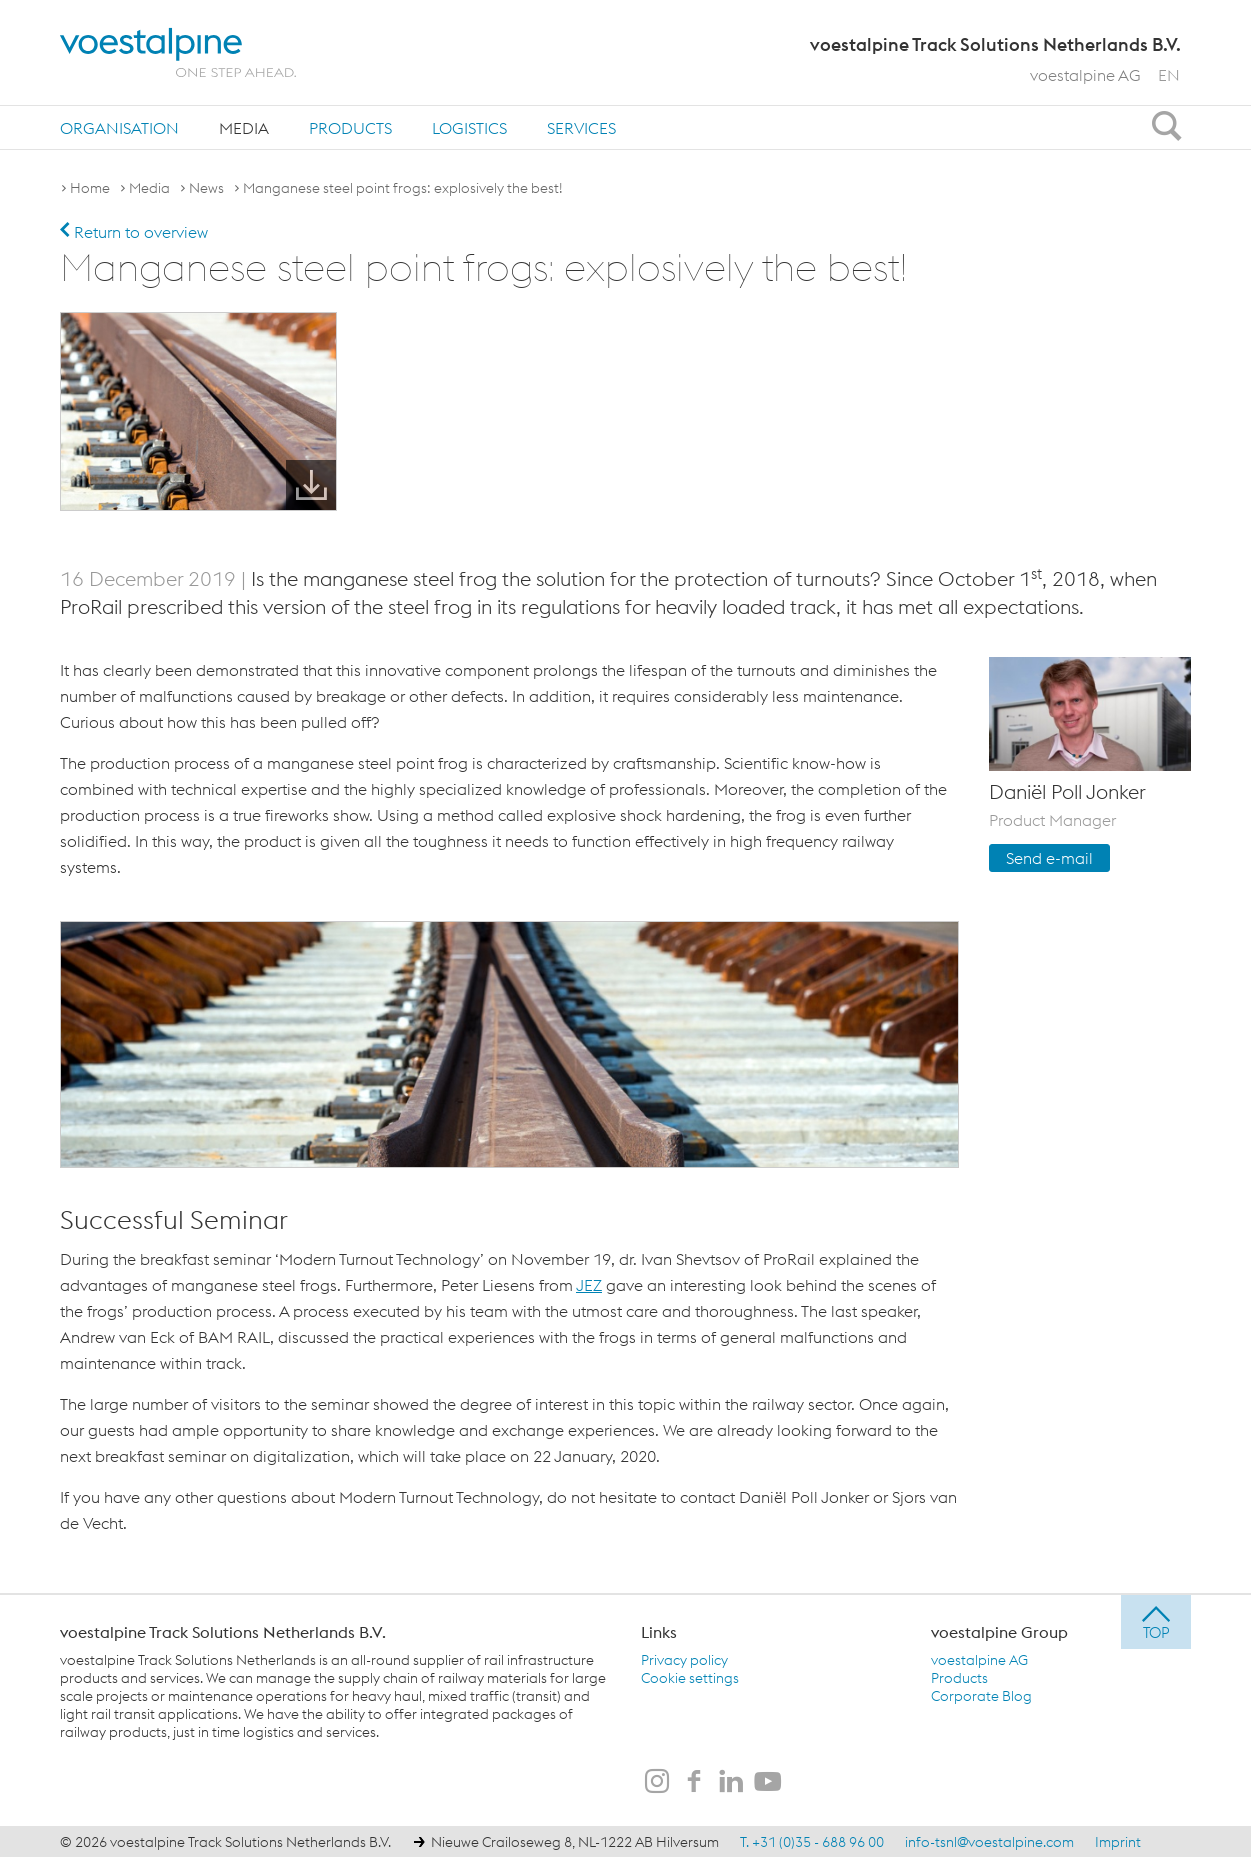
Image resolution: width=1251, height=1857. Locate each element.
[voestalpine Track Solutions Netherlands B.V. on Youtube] (768, 1782)
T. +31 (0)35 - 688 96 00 (812, 1841)
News (206, 188)
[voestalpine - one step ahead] (178, 52)
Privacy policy (684, 1659)
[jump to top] (1156, 1621)
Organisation (119, 128)
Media (244, 128)
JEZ (589, 1284)
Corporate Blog (981, 1695)
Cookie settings (690, 1677)
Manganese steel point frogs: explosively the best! (403, 188)
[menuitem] (119, 127)
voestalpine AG (1085, 75)
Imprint (1118, 1841)
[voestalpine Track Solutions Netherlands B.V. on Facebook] (694, 1782)
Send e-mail (1049, 857)
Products (350, 128)
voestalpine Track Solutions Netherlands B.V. (223, 1631)
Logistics (469, 128)
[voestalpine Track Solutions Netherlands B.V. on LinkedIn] (731, 1782)
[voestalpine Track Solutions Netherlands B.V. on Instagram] (657, 1782)
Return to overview (134, 232)
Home (90, 188)
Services (581, 128)
